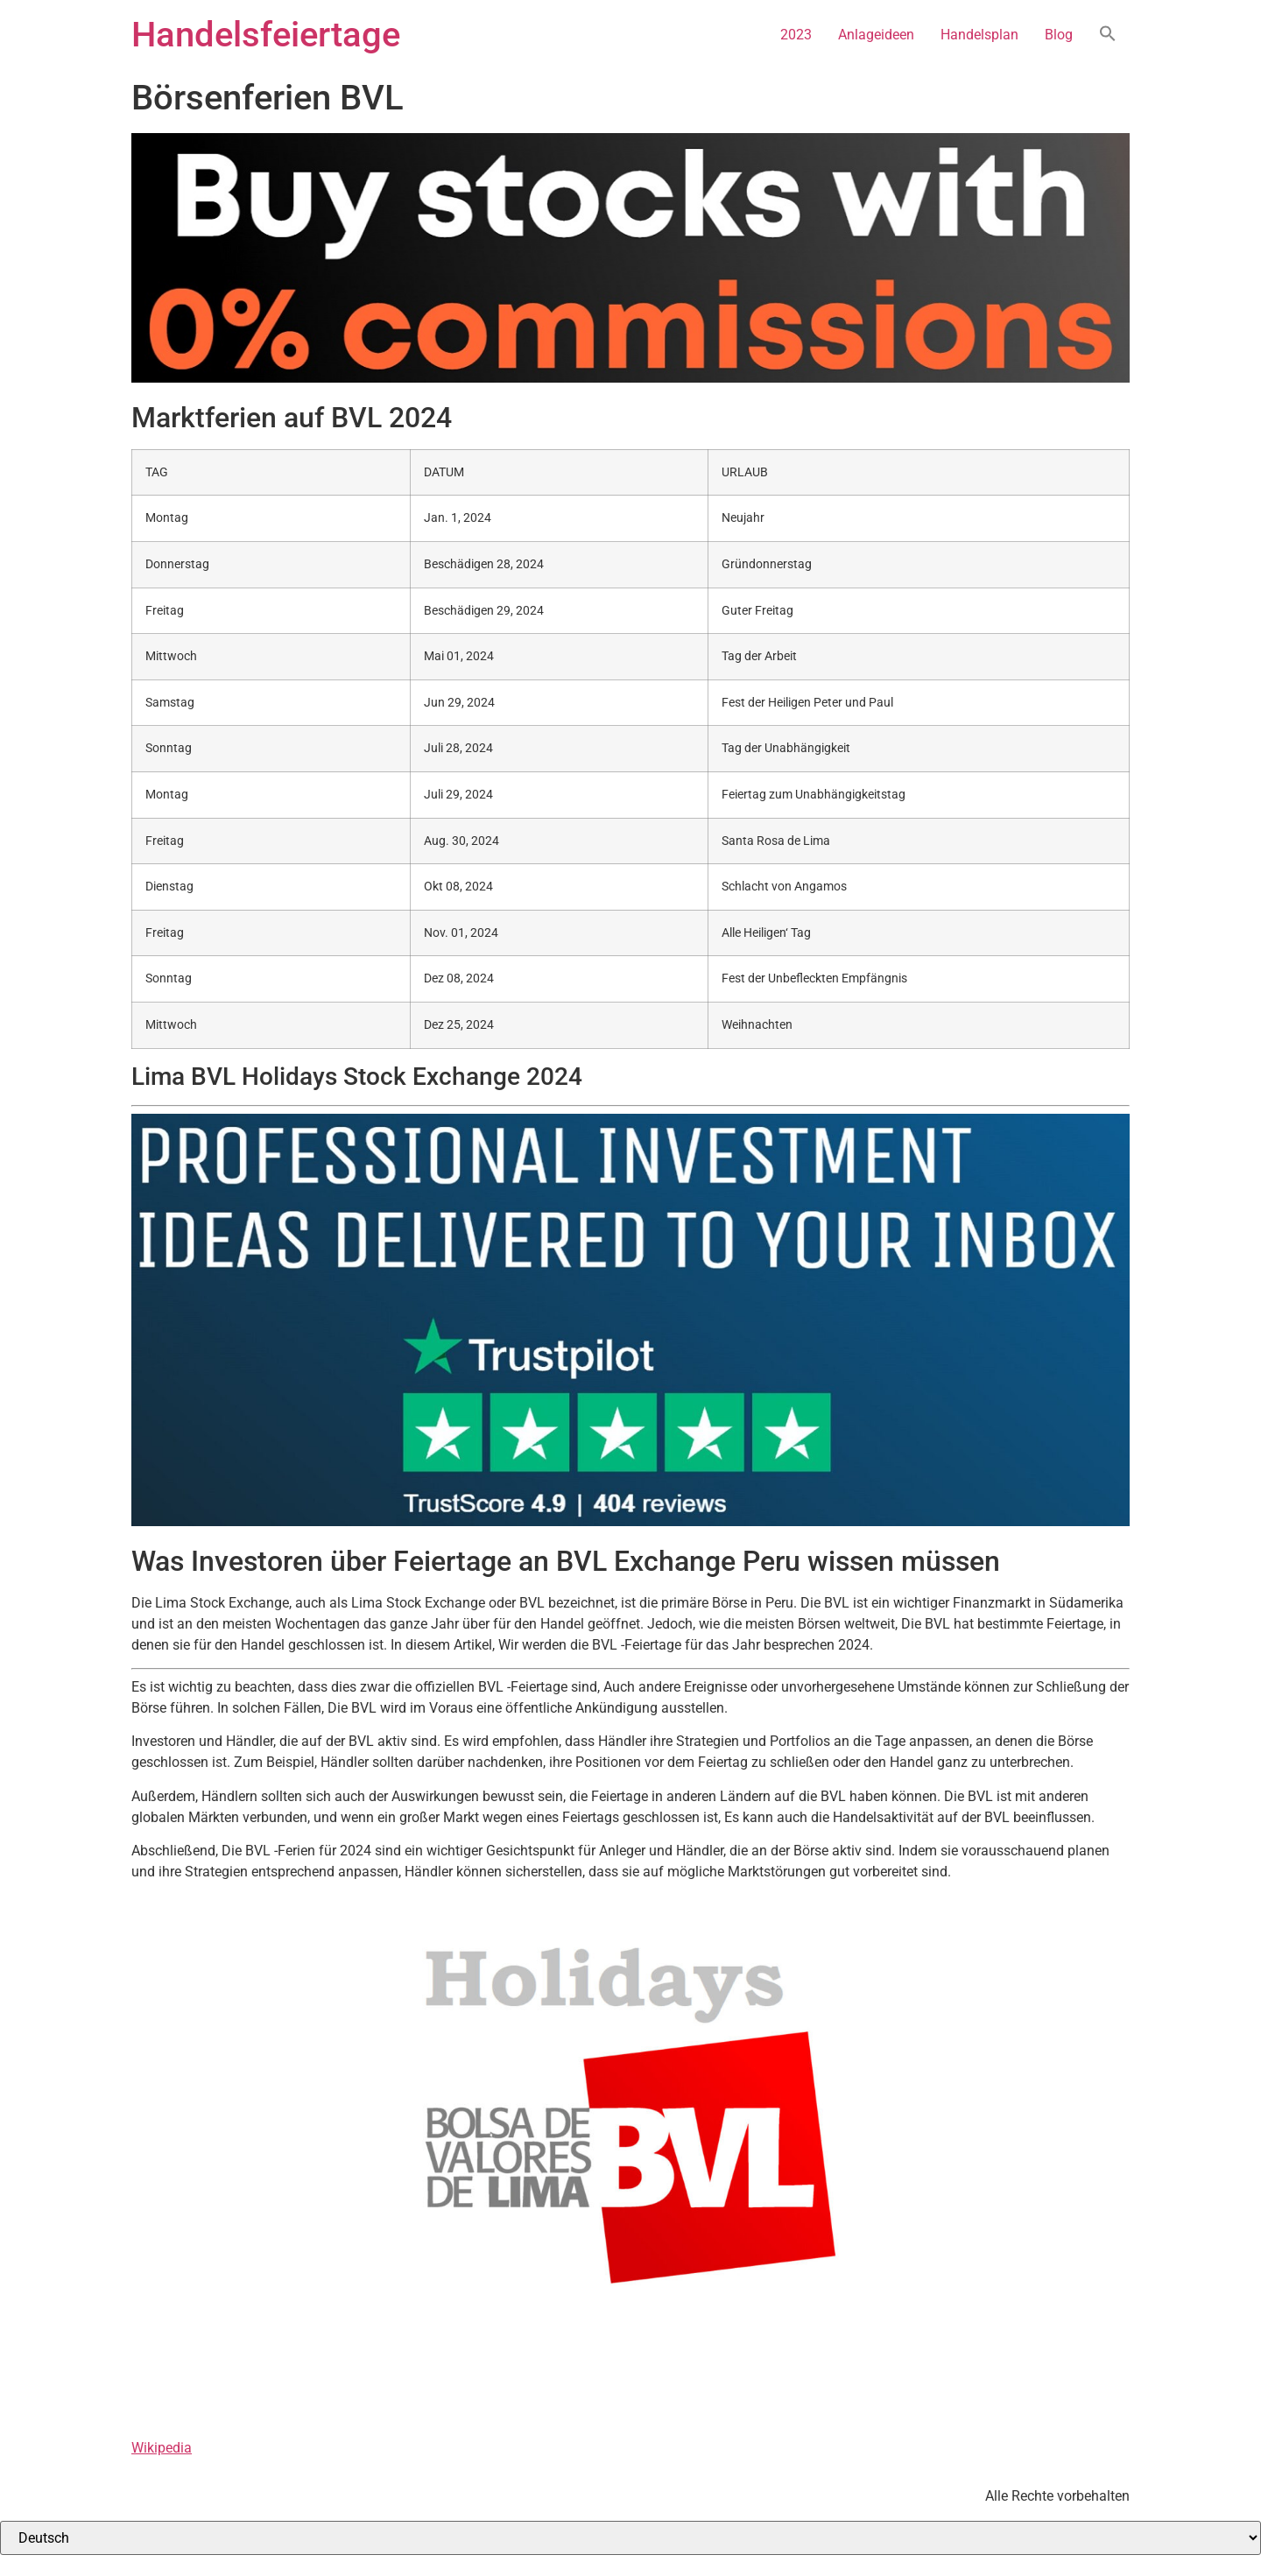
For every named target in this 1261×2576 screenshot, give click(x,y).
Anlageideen (876, 34)
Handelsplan (979, 34)
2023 (796, 34)
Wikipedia (161, 2447)
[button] (1108, 35)
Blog (1059, 34)
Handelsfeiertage (265, 34)
